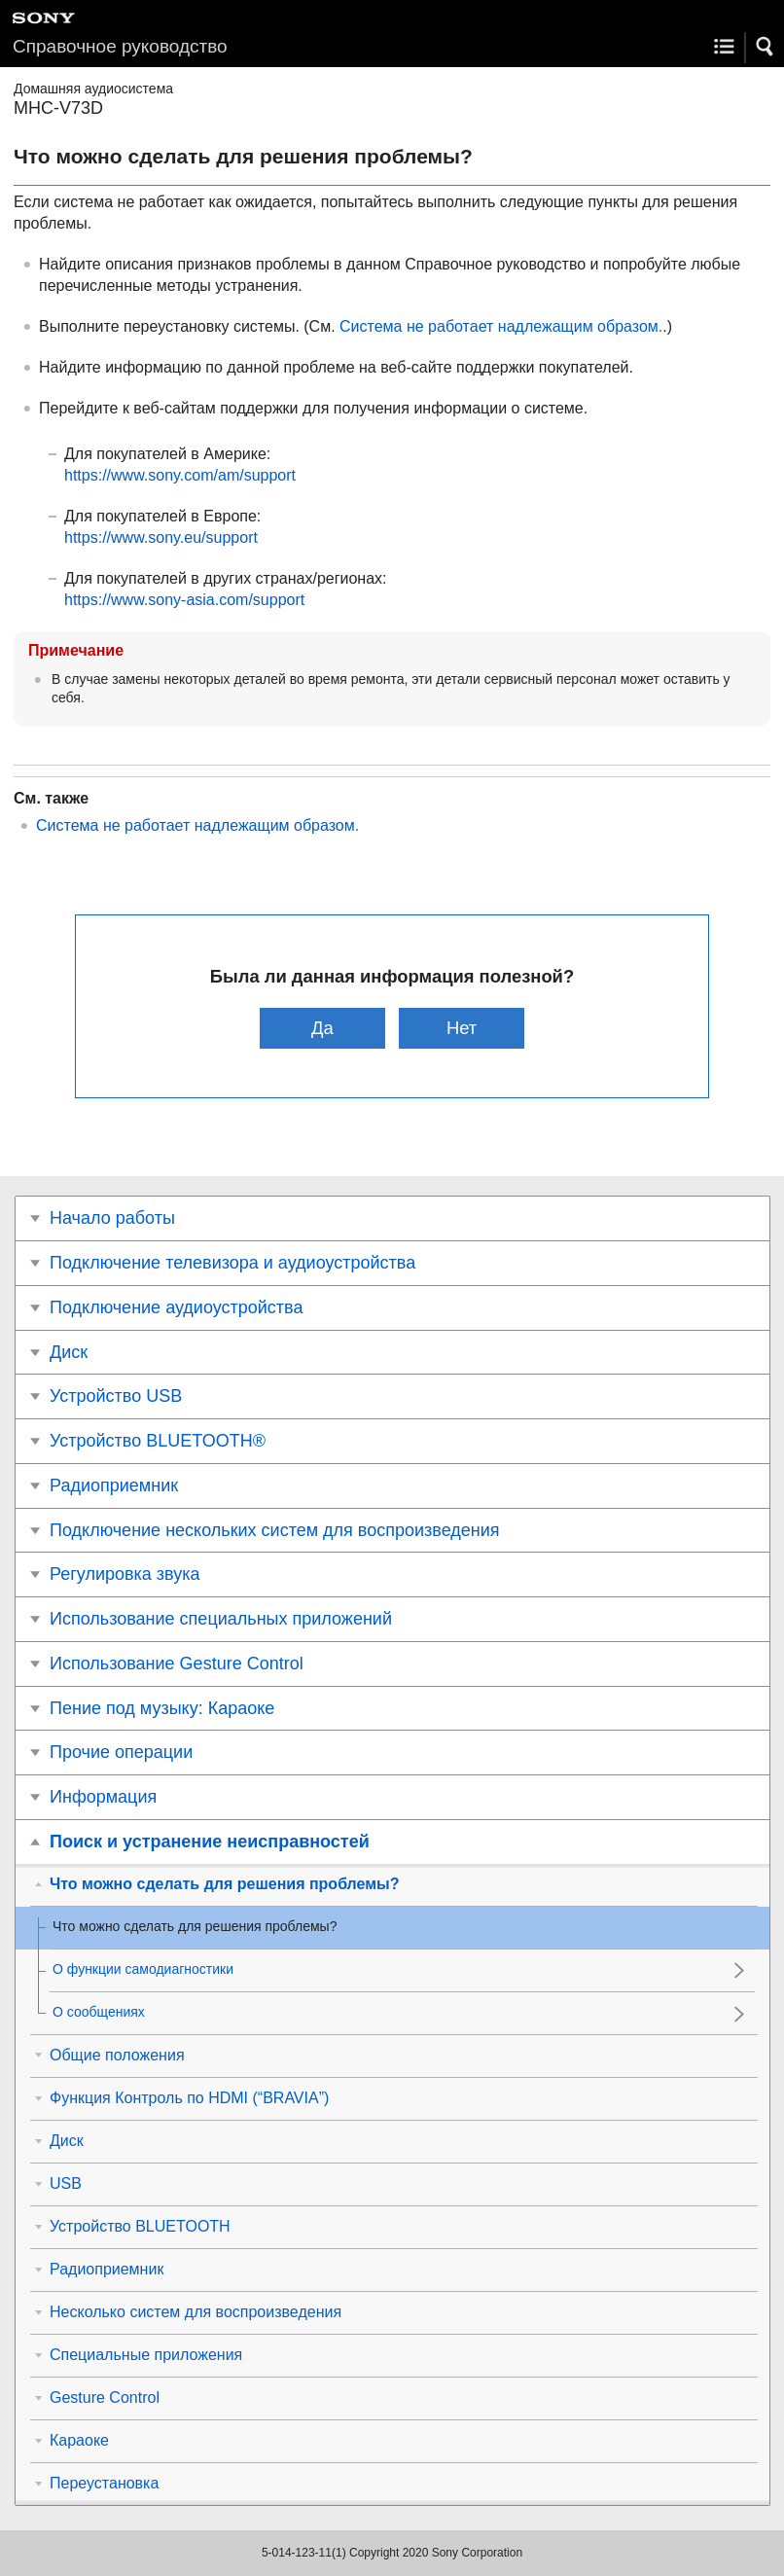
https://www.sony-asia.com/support (184, 599)
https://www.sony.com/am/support (180, 475)
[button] (765, 46)
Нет (461, 1028)
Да (322, 1028)
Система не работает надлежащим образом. (500, 326)
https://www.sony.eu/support (161, 537)
